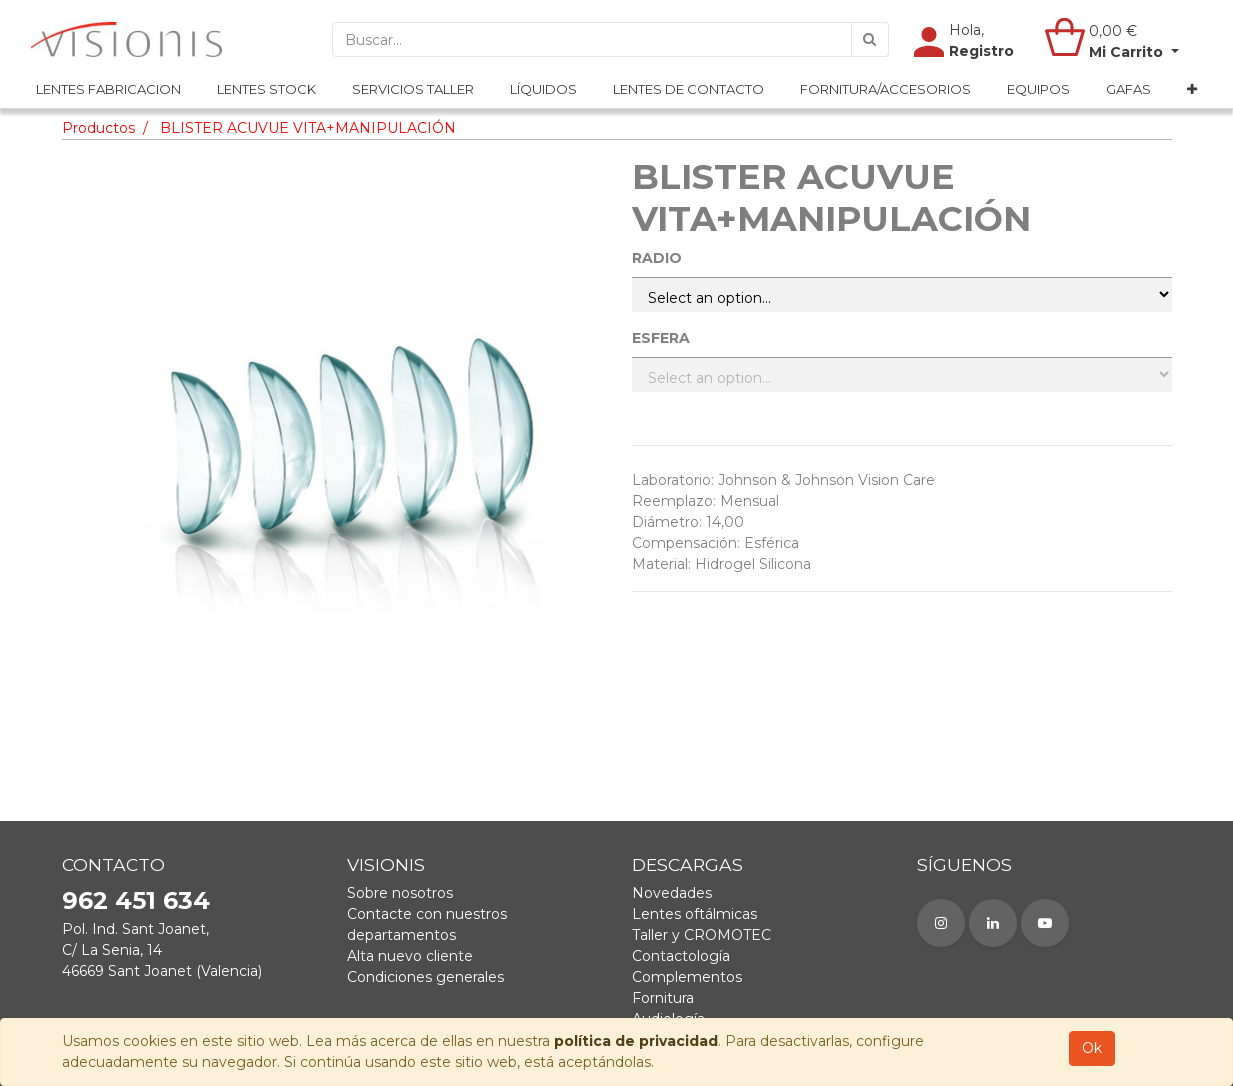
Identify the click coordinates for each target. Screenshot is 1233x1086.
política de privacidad (636, 1041)
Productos (98, 128)
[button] (1192, 91)
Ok (1092, 1048)
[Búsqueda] (870, 40)
